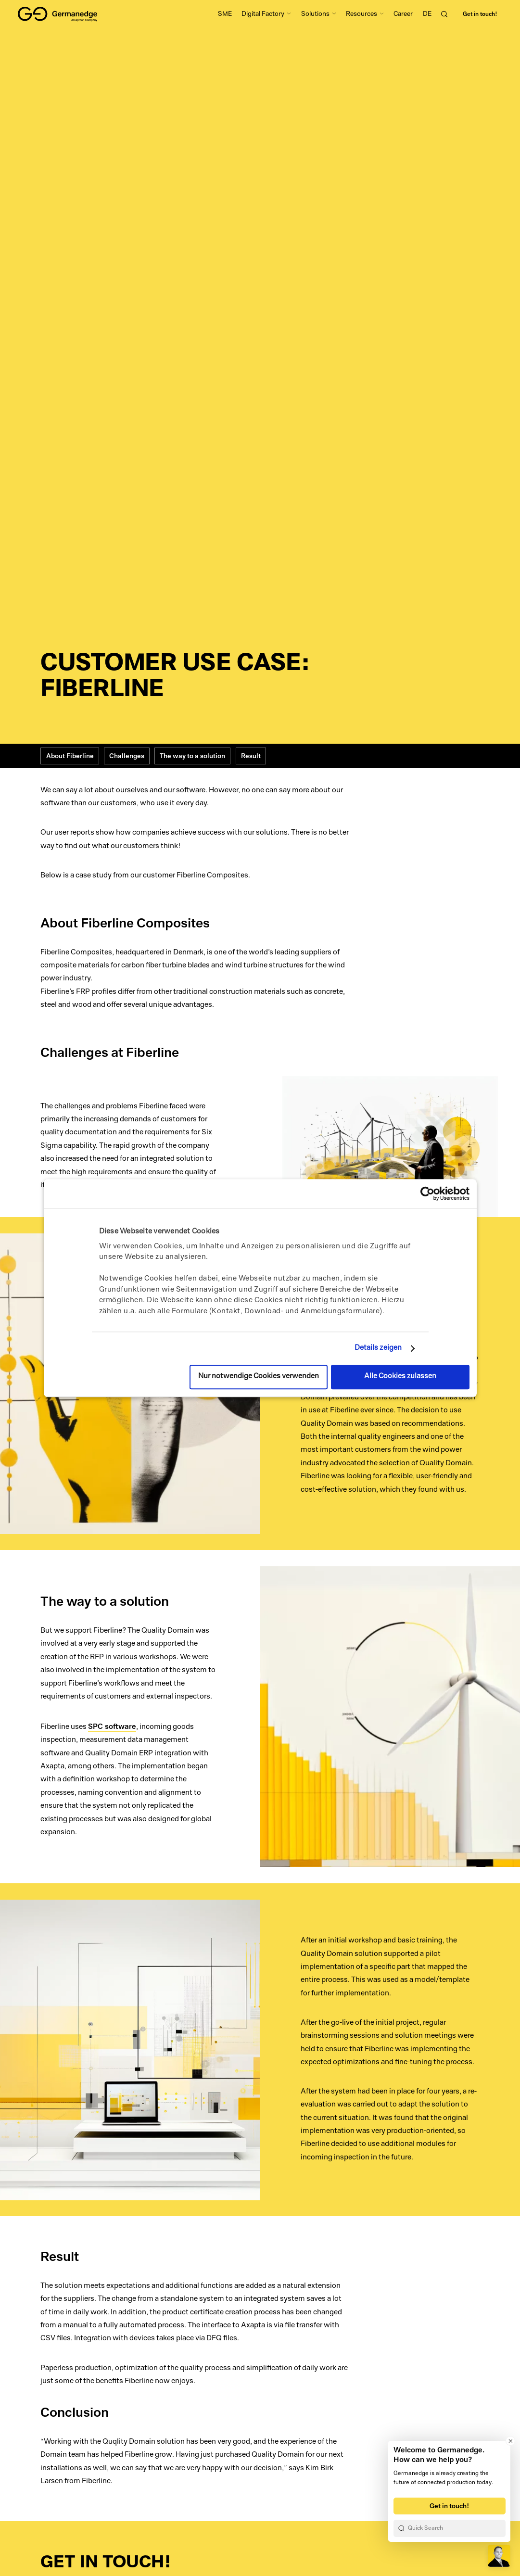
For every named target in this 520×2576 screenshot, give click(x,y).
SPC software (112, 1726)
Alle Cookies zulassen (400, 1377)
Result (251, 755)
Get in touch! (480, 14)
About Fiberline (70, 755)
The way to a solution (192, 755)
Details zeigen (378, 1348)
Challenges (126, 755)
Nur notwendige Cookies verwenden (258, 1377)
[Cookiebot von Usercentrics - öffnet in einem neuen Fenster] (427, 1193)
